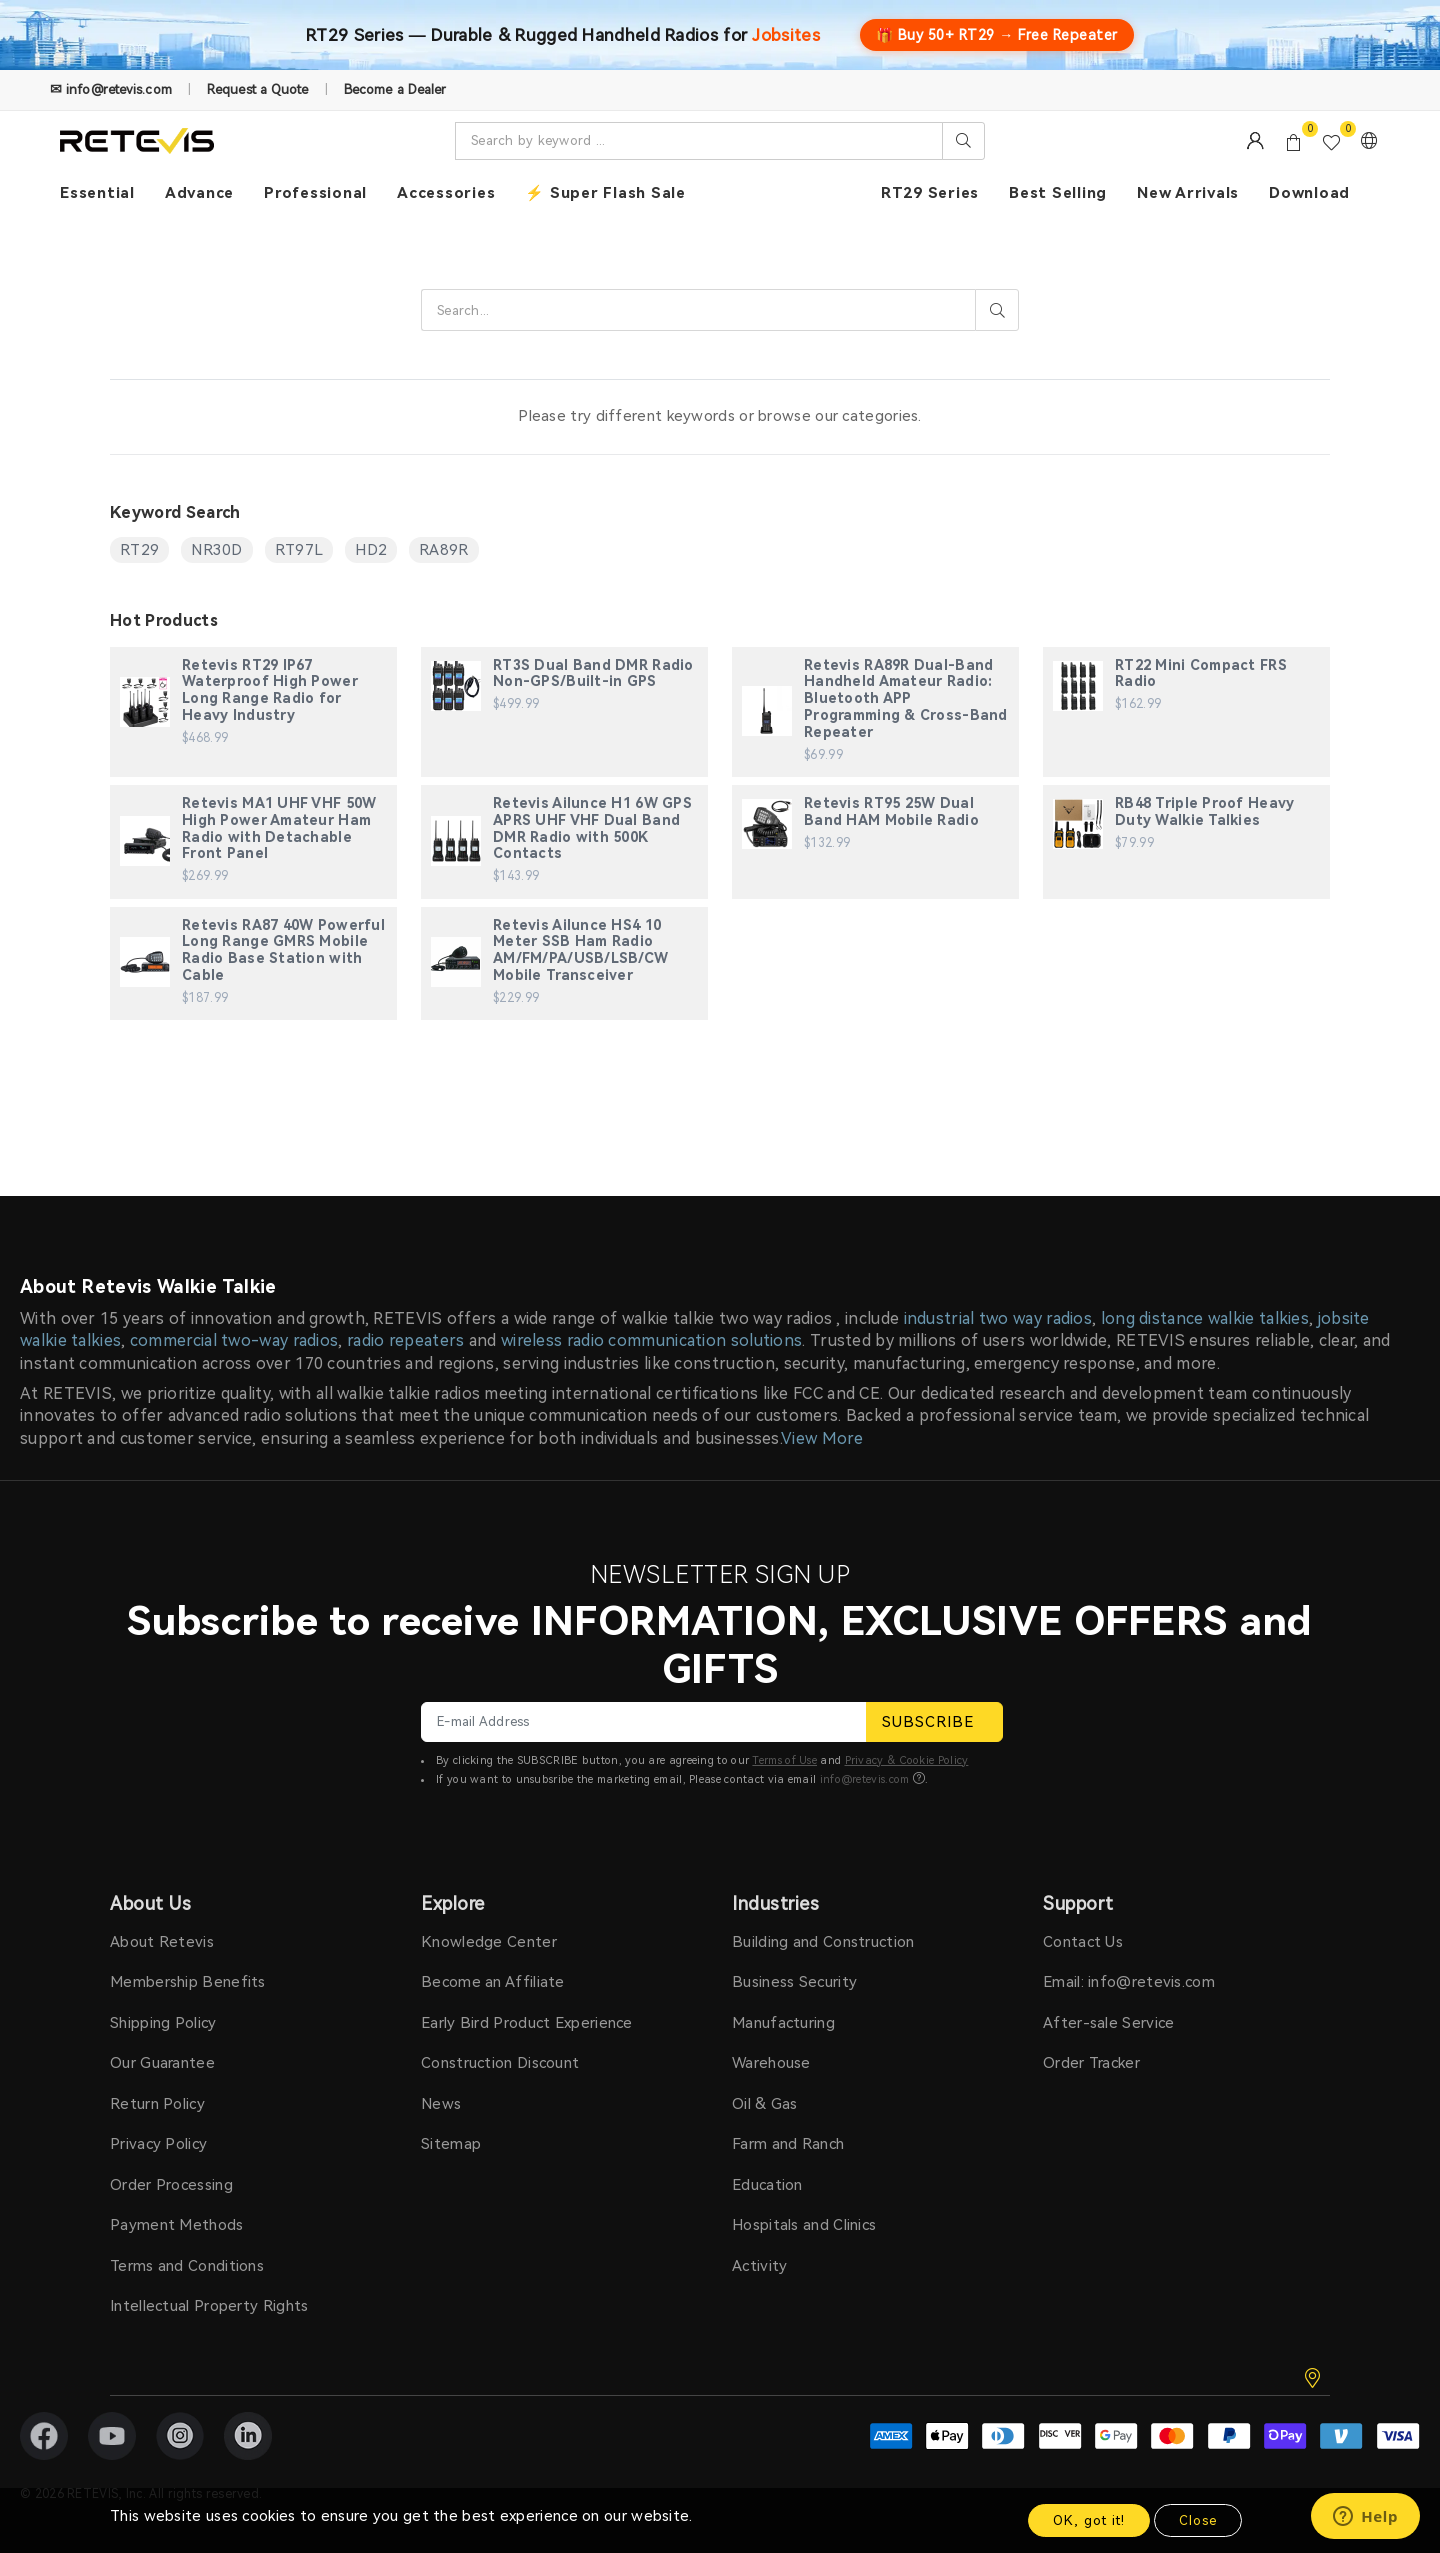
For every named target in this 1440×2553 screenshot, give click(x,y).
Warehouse (771, 2063)
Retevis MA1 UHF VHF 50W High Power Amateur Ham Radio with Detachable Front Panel (279, 828)
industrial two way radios (998, 1318)
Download (1309, 193)
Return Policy (157, 2104)
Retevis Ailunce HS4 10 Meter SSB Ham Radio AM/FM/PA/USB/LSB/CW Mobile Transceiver (580, 950)
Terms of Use (784, 1760)
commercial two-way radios (234, 1340)
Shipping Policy (163, 2023)
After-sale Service (1108, 2023)
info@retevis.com (865, 1779)
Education (767, 2185)
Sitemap (451, 2144)
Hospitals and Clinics (804, 2225)
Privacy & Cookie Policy (907, 1760)
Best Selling (1058, 193)
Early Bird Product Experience (527, 2023)
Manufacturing (783, 2023)
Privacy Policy (158, 2144)
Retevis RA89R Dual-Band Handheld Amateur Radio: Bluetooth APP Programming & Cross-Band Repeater (906, 698)
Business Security (794, 1982)
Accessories (446, 193)
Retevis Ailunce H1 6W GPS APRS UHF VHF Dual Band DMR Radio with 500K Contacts (592, 828)
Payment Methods (177, 2225)
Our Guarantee (162, 2063)
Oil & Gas (765, 2104)
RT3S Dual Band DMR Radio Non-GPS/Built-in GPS (593, 673)
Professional (315, 193)
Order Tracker (1091, 2063)
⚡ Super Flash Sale (605, 193)
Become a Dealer (395, 89)
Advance (199, 193)
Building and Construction (823, 1942)
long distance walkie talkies (1205, 1318)
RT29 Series (930, 193)
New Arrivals (1188, 193)
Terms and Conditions (187, 2266)
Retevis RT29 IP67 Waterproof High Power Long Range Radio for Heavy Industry (270, 690)
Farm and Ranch (788, 2144)
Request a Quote (258, 89)
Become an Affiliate (493, 1982)
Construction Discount (500, 2063)
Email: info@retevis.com (1129, 1982)
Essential (97, 193)
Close (1198, 2520)
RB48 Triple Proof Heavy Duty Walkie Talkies (1204, 811)
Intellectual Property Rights (209, 2306)
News (441, 2104)
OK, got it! (1089, 2520)
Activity (759, 2266)
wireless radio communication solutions (651, 1340)
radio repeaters (406, 1340)
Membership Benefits (188, 1982)
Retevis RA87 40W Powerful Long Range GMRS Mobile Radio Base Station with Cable (283, 950)
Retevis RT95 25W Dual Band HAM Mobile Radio (891, 811)
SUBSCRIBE (934, 1722)
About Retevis (162, 1942)
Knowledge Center (489, 1942)
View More (822, 1438)
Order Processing (171, 2185)
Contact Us (1083, 1942)
